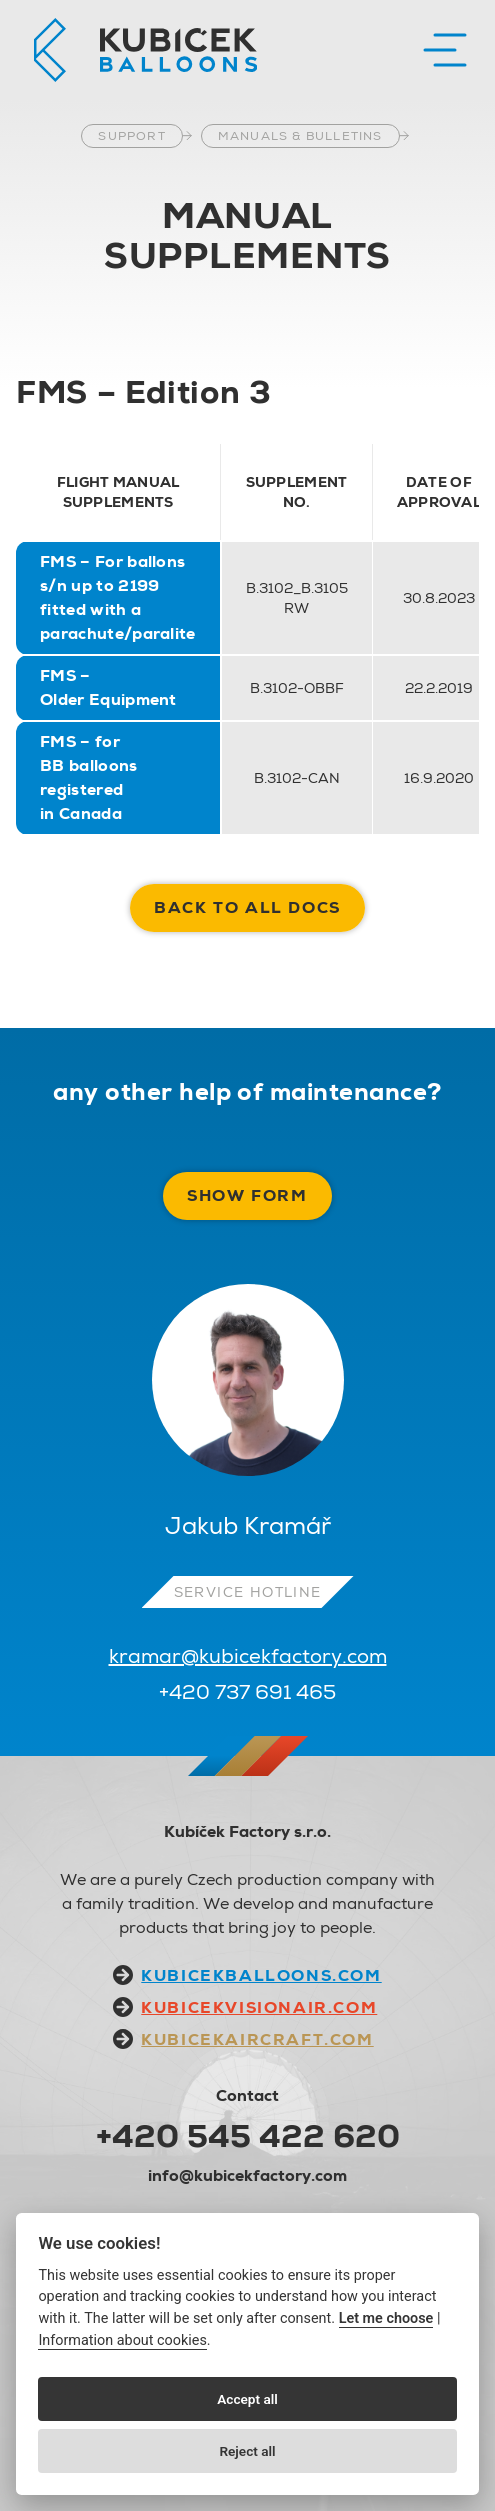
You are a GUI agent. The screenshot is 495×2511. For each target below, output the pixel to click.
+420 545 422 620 (248, 2136)
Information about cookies (122, 2340)
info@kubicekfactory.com (247, 2175)
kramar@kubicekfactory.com (248, 1656)
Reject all (247, 2451)
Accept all (247, 2399)
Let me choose (386, 2318)
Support (131, 136)
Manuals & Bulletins (300, 136)
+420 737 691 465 (247, 1692)
